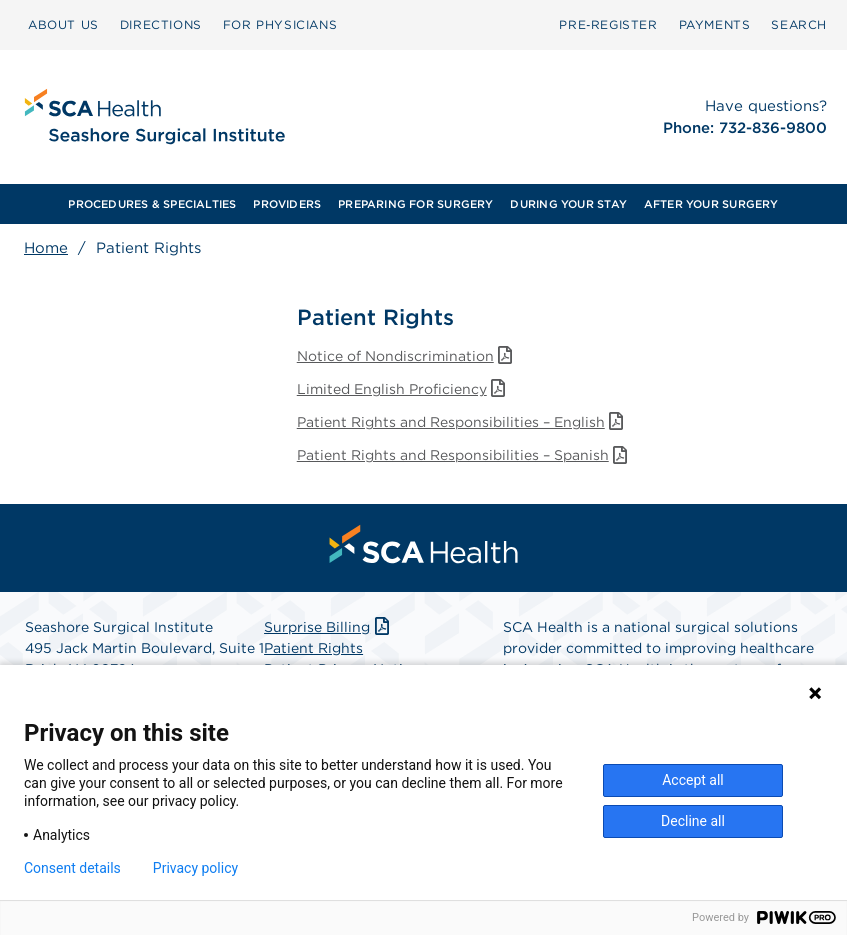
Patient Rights (313, 648)
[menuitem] (63, 25)
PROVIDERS (287, 204)
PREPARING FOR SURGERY (416, 204)
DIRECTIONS (161, 24)
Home (46, 248)
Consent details (72, 868)
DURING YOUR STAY (568, 204)
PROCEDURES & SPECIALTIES (152, 204)
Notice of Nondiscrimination (407, 356)
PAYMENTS (715, 24)
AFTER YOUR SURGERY (711, 204)
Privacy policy (195, 868)
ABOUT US (63, 24)
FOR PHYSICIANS (280, 24)
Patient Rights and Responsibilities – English (462, 422)
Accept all (693, 780)
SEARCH (799, 24)
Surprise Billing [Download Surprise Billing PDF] (328, 627)
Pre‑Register (608, 24)
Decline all (693, 821)
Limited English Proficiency (403, 389)
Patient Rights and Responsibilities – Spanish (464, 455)
